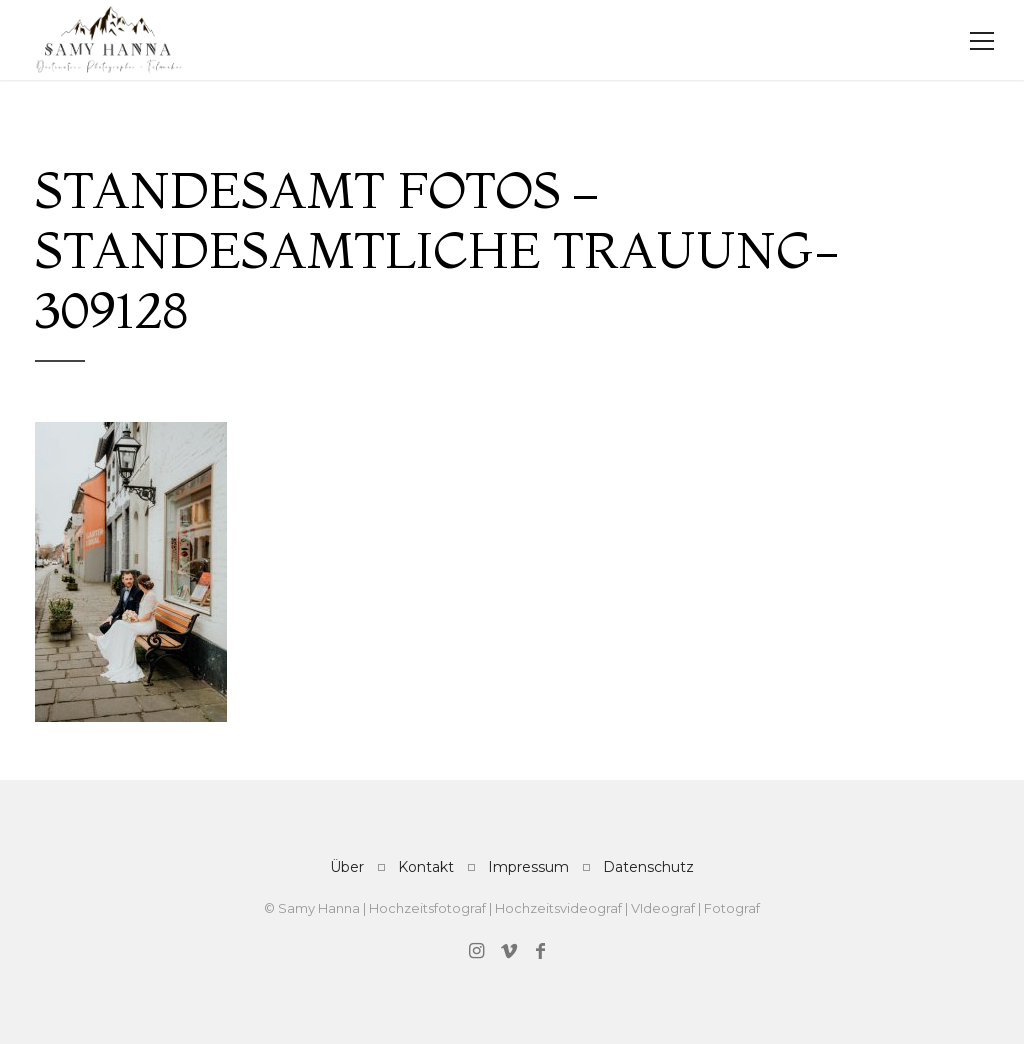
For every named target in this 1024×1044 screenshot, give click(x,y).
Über (347, 867)
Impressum (528, 867)
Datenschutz (648, 867)
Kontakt (426, 867)
